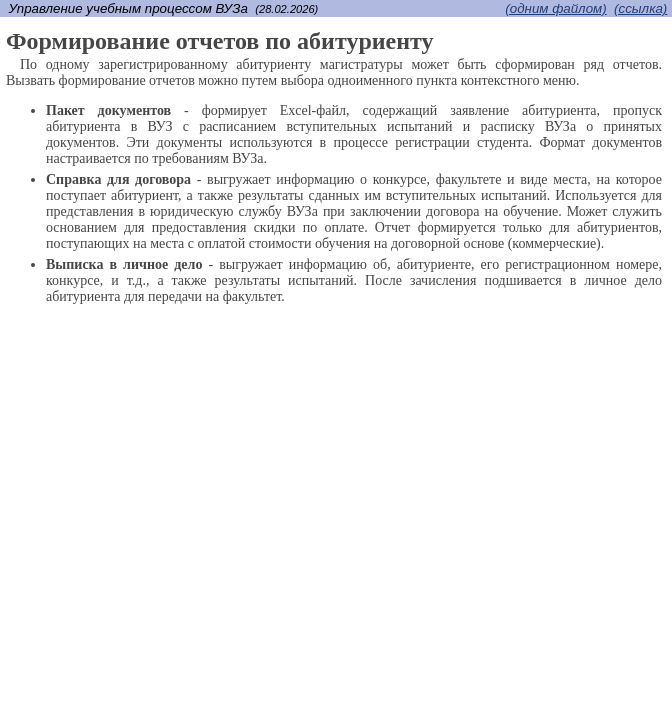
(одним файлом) (555, 8)
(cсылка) (640, 8)
